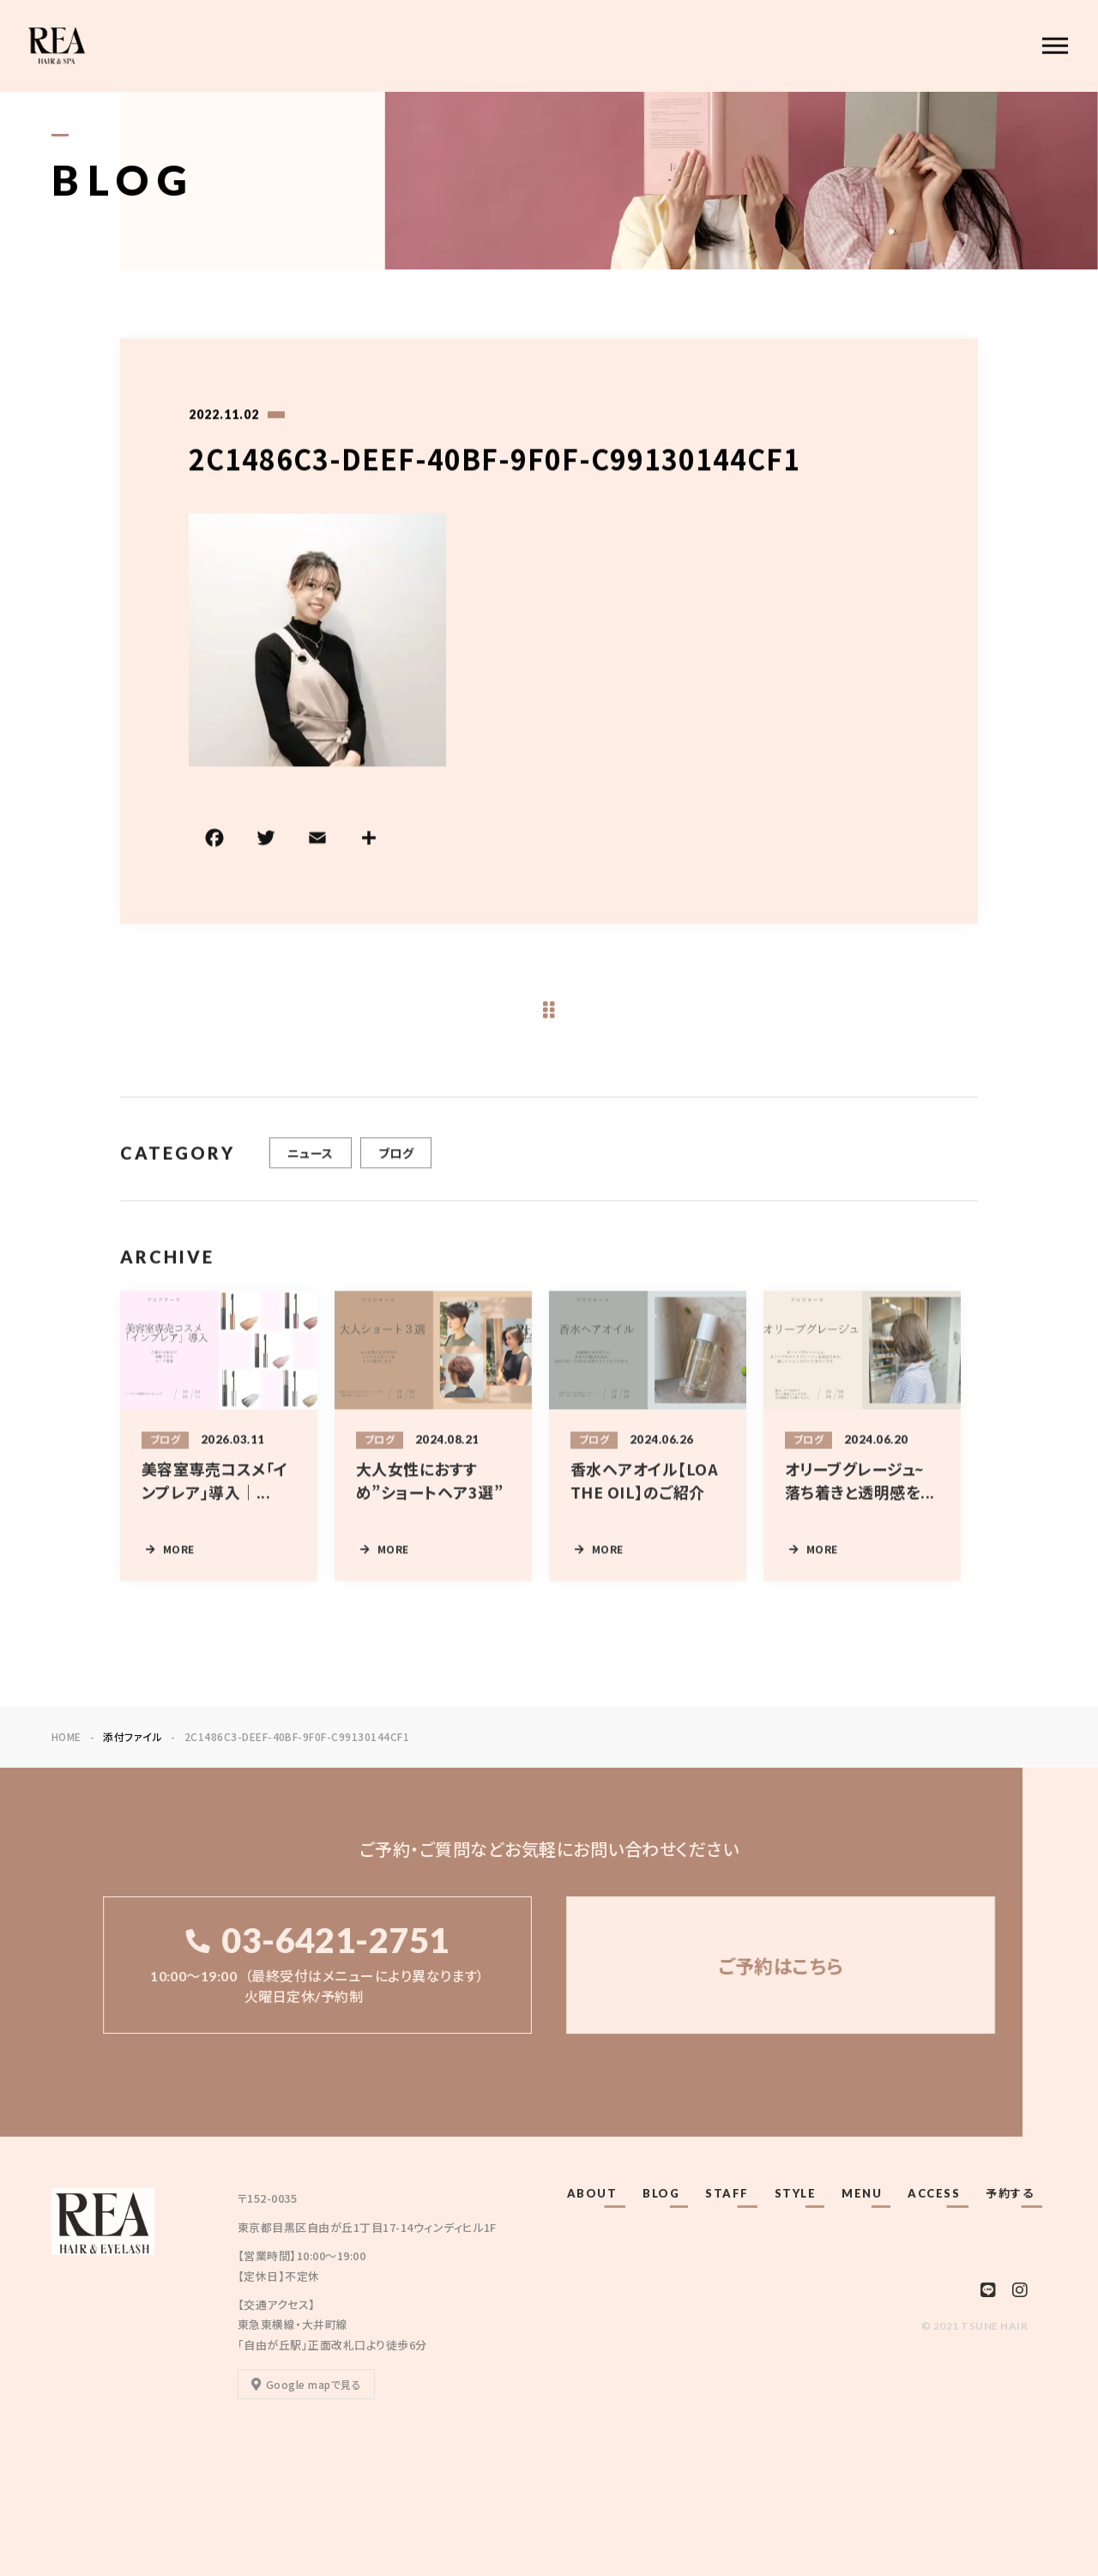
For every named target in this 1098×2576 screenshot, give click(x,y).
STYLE (796, 2193)
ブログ (395, 1173)
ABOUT (592, 2193)
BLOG (661, 2193)
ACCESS (934, 2193)
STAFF (727, 2193)
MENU (862, 2193)
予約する (1010, 2193)
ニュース (310, 1173)
